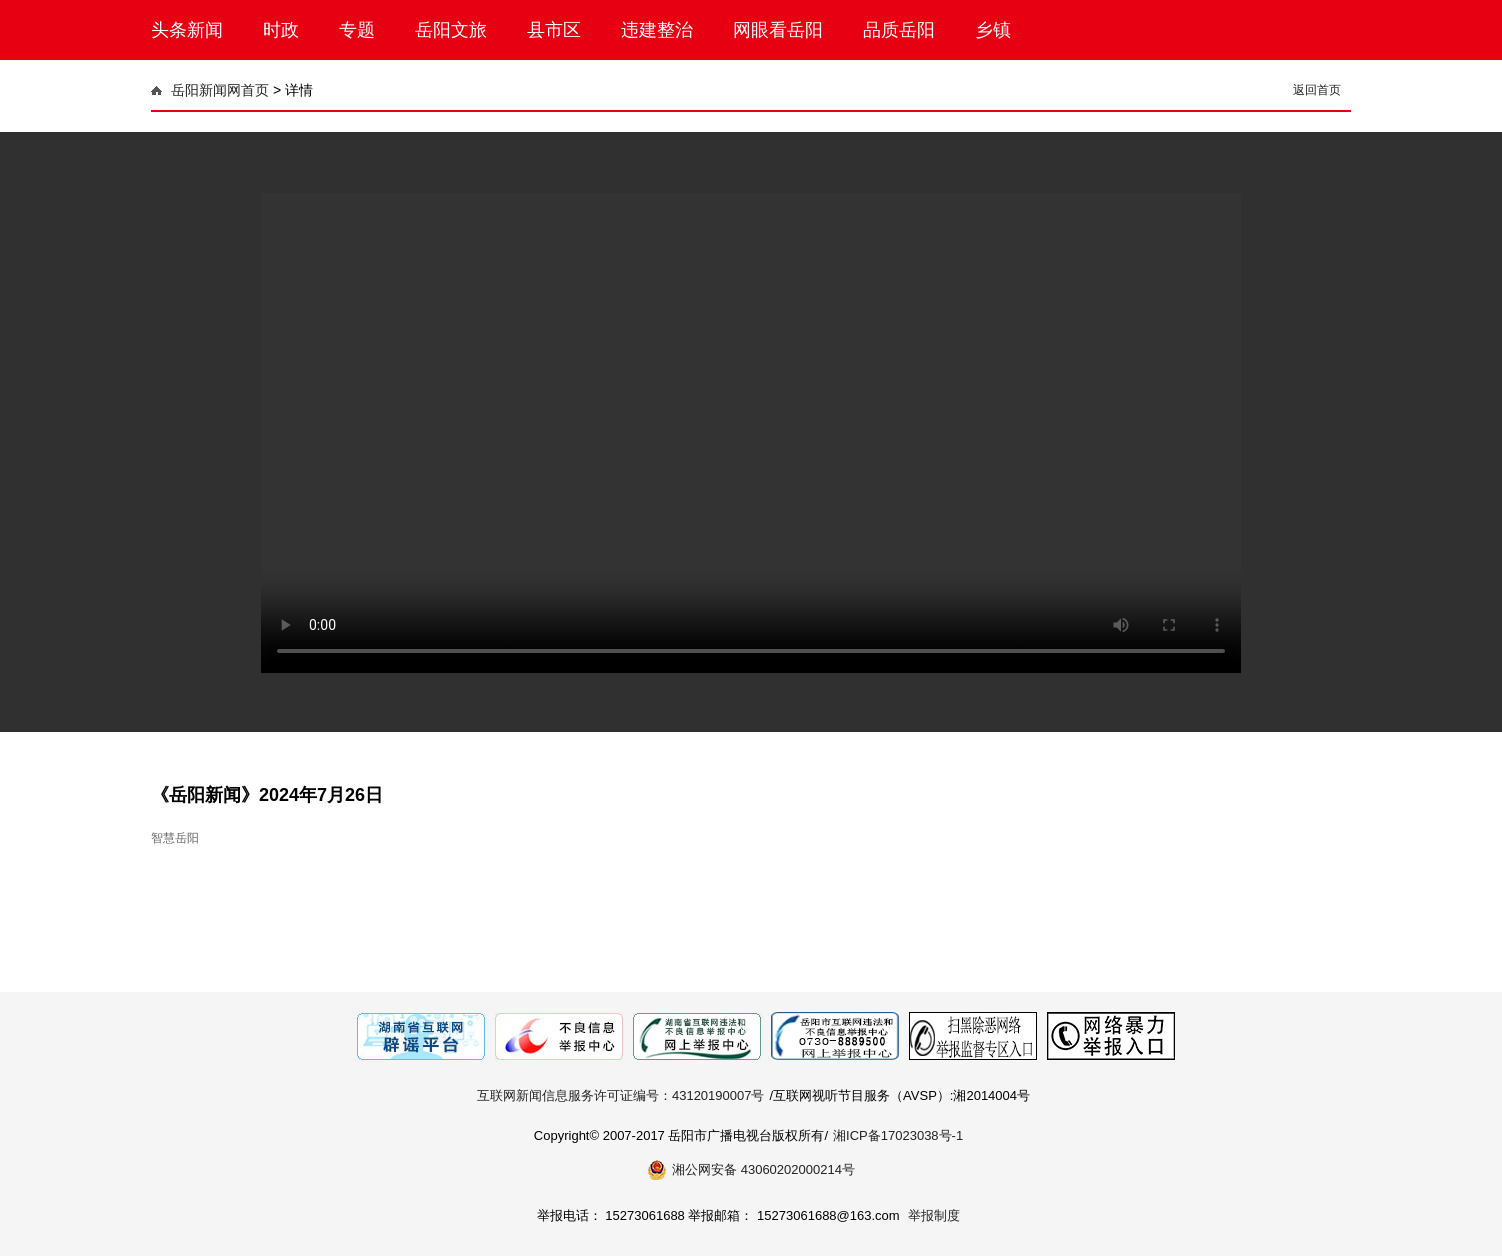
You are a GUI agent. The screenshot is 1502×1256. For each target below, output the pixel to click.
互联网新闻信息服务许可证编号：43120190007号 (621, 1095)
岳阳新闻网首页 (220, 90)
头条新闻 (187, 30)
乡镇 (993, 30)
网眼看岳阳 (778, 30)
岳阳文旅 (451, 30)
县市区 (554, 30)
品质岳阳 (899, 30)
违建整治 (657, 30)
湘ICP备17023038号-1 (898, 1135)
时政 (281, 30)
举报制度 (934, 1215)
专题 (357, 30)
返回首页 (1317, 90)
